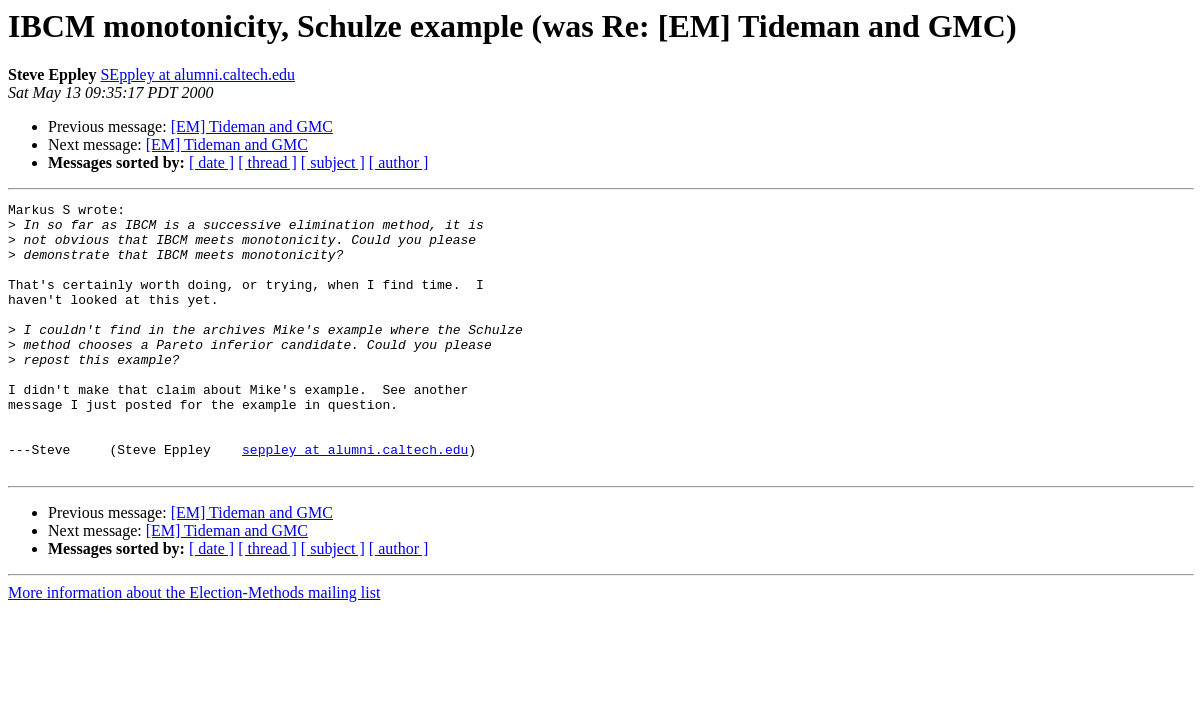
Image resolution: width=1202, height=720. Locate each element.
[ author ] (399, 162)
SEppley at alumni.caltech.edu (197, 74)
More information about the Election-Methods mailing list (194, 646)
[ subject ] (333, 162)
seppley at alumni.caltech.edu (355, 500)
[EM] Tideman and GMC (252, 126)
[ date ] (211, 162)
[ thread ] (267, 162)
